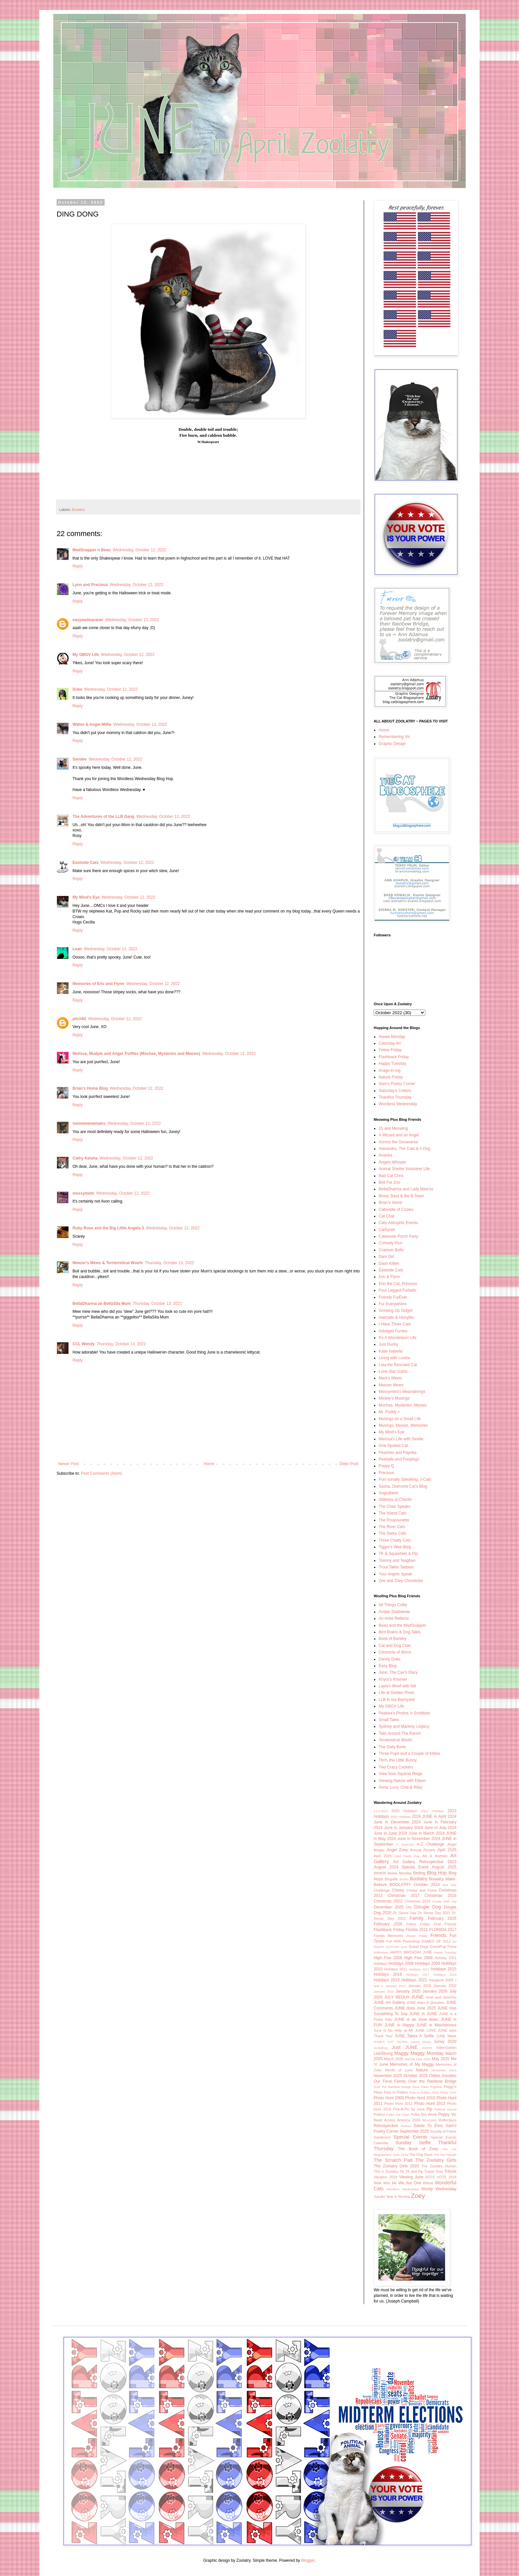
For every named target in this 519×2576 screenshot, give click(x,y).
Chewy (398, 1890)
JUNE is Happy (399, 2025)
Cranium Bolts (391, 1250)
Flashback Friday (394, 1057)
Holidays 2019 (387, 1980)
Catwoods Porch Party (398, 1236)
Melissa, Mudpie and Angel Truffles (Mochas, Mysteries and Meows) (136, 1053)
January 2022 (384, 1991)
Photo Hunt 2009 (389, 2098)
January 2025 (408, 1991)
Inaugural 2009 (441, 1980)
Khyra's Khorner (393, 1679)
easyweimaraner (87, 620)
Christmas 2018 (440, 1895)
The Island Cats (392, 1513)
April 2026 (383, 1856)
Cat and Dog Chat (394, 1645)
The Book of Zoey (418, 2149)
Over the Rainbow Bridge (432, 2081)
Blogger (308, 2560)
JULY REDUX (396, 1997)
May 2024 (423, 2059)
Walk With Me (385, 2183)
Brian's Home (390, 1202)
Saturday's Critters (395, 1090)
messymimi (83, 1193)
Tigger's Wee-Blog (395, 1547)
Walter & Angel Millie (92, 724)
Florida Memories (388, 1936)
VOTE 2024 (446, 2177)
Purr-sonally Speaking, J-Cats (405, 1479)
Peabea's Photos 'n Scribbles (404, 1713)
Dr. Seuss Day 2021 (434, 1913)
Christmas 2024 (417, 1901)
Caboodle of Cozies (396, 1209)
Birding (419, 1873)
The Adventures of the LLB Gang (103, 816)
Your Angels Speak (395, 1574)
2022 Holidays (432, 1811)
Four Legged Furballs (397, 1290)
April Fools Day (407, 1856)
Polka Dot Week (424, 2114)
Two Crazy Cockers (396, 1767)
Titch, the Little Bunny (398, 1760)
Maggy (401, 2053)
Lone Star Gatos (393, 1371)
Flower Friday (416, 1936)
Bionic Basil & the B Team (401, 1196)
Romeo (406, 2126)
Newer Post (68, 1463)
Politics (379, 2114)
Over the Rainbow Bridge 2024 (396, 2087)
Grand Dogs (419, 1947)
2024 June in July (430, 1827)
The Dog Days (421, 2154)
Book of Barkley (392, 1638)
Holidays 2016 (388, 1974)
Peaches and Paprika (397, 1452)
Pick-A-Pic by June (409, 2109)
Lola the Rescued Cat (398, 1364)
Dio (408, 1907)
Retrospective (386, 2125)
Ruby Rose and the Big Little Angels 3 (108, 1228)
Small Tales (389, 1719)
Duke (77, 689)
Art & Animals (435, 1856)
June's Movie (420, 2042)
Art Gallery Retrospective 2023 (424, 1861)
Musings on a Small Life (400, 1418)
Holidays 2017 (417, 1974)
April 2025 (446, 1850)
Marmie (409, 2059)
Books (404, 1879)
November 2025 (388, 2075)
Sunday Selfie (413, 2142)
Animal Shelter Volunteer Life (404, 1168)
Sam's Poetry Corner (397, 1083)
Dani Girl (386, 1256)
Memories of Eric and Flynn (98, 983)
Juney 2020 (445, 2041)
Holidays (380, 1963)
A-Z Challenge (430, 1844)
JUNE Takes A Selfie (414, 2036)
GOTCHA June (396, 1947)
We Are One (410, 2183)
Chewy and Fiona (421, 1890)
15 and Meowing (393, 1128)
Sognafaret (388, 1493)
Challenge (382, 1890)
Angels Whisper (392, 1162)
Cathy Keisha (85, 1158)
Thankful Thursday (395, 1097)
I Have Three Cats (395, 1324)
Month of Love (398, 2070)
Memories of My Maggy (412, 2064)
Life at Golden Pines (396, 1692)
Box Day (449, 1885)
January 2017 (395, 1986)
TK (402, 2171)
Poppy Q (386, 1465)
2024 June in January (393, 1827)
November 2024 (443, 2070)
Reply (77, 566)
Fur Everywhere (393, 1304)
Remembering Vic (394, 736)
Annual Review (422, 1850)
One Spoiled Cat (393, 1445)
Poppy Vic (447, 2114)
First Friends (445, 1924)
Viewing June (411, 2177)
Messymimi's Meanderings (402, 1391)
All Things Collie (393, 1605)
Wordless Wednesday (398, 1104)
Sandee (79, 759)
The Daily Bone (392, 1747)
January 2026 (434, 1991)
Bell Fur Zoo (389, 1182)
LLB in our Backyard (396, 1699)
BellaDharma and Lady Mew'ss (406, 1189)
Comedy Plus (390, 1243)
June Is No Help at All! (393, 2030)
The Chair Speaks (394, 1506)
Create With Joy (444, 1901)
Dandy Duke (390, 1659)
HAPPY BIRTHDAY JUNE (411, 1952)
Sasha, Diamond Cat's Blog (403, 1486)
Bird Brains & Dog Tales (400, 1632)
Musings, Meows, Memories (403, 1425)
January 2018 (419, 1986)
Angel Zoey (397, 1850)
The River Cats (392, 1526)
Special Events (410, 2137)
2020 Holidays (404, 1811)
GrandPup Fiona (443, 1947)
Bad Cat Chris (391, 1175)
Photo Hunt (448, 2092)
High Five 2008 (388, 1958)
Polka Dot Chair (397, 2114)
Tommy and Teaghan (397, 1560)
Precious (386, 1472)
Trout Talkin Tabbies (396, 1567)
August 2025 (444, 1867)
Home (209, 1463)
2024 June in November (408, 1838)
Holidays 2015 (443, 1969)
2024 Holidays (400, 1816)
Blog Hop (437, 1872)
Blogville (391, 1879)
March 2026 (393, 2059)
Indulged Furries (393, 1331)
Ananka (385, 1155)
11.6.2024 (381, 1811)
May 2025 (440, 2058)
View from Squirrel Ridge (401, 1773)
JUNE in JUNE (423, 2013)
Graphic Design (392, 743)
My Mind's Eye (86, 897)
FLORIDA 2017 (442, 1929)
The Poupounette (394, 1520)
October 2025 (415, 2075)
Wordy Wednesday (438, 2189)
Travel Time (433, 2171)
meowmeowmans (88, 1123)
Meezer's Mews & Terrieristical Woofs (107, 1263)
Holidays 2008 (401, 1963)
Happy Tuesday (392, 1063)
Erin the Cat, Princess (398, 1283)
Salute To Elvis (428, 2125)
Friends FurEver (393, 1297)
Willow (428, 2183)
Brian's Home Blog (90, 1088)
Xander (379, 2197)
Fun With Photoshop (403, 1941)
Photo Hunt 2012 (398, 2103)
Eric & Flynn (389, 1276)
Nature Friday (391, 1077)
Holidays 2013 (419, 1969)
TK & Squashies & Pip (398, 1553)
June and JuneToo (441, 1997)
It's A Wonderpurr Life (397, 1337)
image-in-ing (390, 1070)
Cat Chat (386, 1216)
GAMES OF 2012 (435, 1941)
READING (429, 2120)
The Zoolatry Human (438, 2166)
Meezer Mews (391, 1385)
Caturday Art (390, 1043)
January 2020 (445, 1986)
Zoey (418, 2195)
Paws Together (432, 2087)
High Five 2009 (418, 1958)
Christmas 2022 (388, 1901)
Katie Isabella (390, 1351)
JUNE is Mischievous (436, 2025)
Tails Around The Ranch (400, 1733)
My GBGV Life (85, 654)
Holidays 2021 (414, 1980)
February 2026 (388, 1924)
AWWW (380, 1873)
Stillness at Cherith (395, 1499)
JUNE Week (446, 2036)
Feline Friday (390, 1050)
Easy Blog (388, 1665)
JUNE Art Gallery (389, 2002)
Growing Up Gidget (395, 1310)
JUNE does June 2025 (415, 2008)
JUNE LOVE (425, 2030)
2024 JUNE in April (429, 1816)
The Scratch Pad (393, 2160)
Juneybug (381, 2048)
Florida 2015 (416, 1929)
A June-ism (405, 1844)
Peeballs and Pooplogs (399, 1459)
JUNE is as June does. (416, 2019)
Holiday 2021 (445, 1958)
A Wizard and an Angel (399, 1135)
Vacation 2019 (385, 2177)
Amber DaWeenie (394, 1612)
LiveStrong (383, 2053)
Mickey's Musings (394, 1398)
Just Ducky (388, 1344)
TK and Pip (414, 2171)
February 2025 (442, 1918)
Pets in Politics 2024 (424, 2092)
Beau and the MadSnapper (402, 1625)
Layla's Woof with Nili (397, 1686)
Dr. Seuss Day (404, 1913)
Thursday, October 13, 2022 (169, 1263)
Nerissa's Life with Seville (401, 1439)
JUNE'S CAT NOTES (390, 2042)
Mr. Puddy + (389, 1412)
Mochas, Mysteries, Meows (403, 1405)
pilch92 (79, 1018)
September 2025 (414, 2131)
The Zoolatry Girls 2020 (396, 2166)
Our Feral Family (390, 2081)
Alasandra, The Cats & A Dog (404, 1148)
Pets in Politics (396, 2092)
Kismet (427, 2048)
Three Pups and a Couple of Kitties (409, 1753)
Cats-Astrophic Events (398, 1222)
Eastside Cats (85, 862)
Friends (438, 1935)
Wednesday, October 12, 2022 (139, 550)
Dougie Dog (427, 1906)
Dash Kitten (389, 1263)
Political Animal (445, 2109)
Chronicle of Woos (395, 1652)
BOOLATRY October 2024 (415, 1884)
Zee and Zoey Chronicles (401, 1580)
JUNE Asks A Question (425, 2003)
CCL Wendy (83, 1344)
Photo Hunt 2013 (429, 2103)
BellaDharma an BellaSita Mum (101, 1303)
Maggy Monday (427, 2053)
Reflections (447, 2120)
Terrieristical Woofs (395, 1740)
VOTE (430, 2177)
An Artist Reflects (394, 1618)
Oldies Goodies (442, 2075)
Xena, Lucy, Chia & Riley (400, 1787)
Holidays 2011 (395, 1969)
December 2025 (388, 1907)
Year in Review (398, 2197)
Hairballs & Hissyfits (396, 1317)
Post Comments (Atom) (101, 1473)
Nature (422, 2070)
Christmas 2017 (403, 1895)
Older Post (348, 1463)
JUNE (417, 1997)
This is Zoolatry (386, 2171)
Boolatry (78, 510)
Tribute (450, 2171)
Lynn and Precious (90, 584)
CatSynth (387, 1229)
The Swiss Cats (392, 1533)
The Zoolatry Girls (435, 2160)
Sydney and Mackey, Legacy (404, 1726)
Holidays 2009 (427, 1963)
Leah (77, 949)
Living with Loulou (394, 1358)
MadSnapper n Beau (91, 550)
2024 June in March (417, 1833)
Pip (429, 2109)
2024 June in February (434, 1822)
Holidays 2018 (444, 1974)
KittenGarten (446, 2048)
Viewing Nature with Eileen (402, 1780)
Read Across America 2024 (397, 2120)
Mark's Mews (390, 1378)
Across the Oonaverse (398, 1142)
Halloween (381, 1952)
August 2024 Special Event (401, 1867)
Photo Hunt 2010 (420, 2098)
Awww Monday (392, 1036)
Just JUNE (405, 2047)
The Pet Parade (445, 2154)
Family (416, 1918)
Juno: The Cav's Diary (398, 1672)
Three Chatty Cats (395, 1540)
